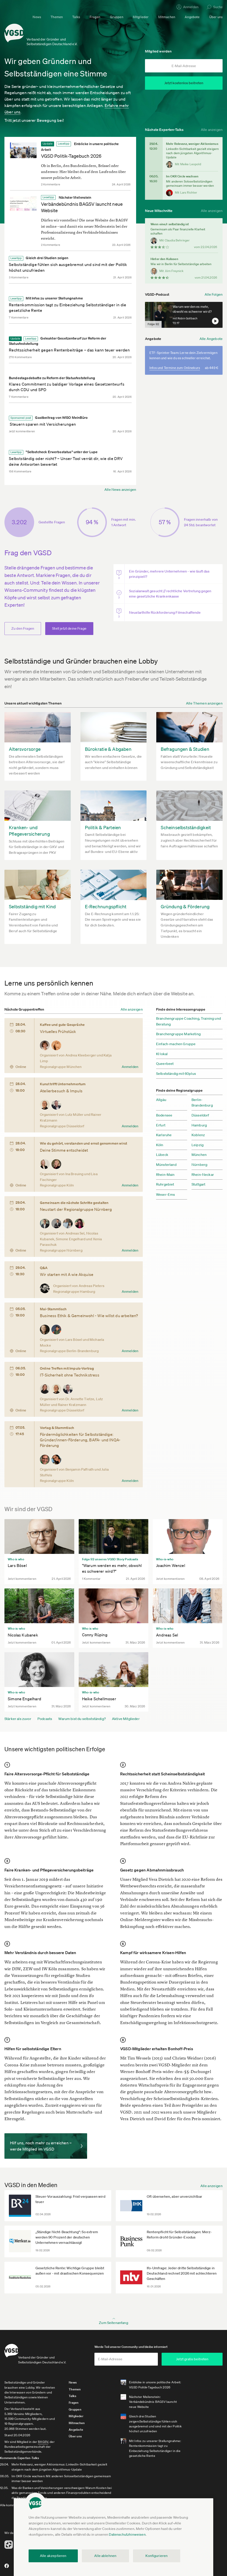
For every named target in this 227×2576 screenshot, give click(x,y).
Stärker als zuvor (17, 1720)
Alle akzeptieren (53, 2555)
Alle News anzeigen (120, 491)
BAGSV (43, 2446)
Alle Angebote (211, 343)
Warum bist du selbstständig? (82, 1720)
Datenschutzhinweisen (127, 2534)
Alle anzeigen (212, 131)
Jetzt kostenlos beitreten (183, 83)
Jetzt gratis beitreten (196, 2363)
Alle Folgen (214, 295)
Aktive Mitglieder (126, 1720)
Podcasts (44, 1720)
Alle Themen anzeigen (204, 704)
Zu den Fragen (22, 629)
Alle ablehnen (105, 2555)
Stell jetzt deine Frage (69, 629)
